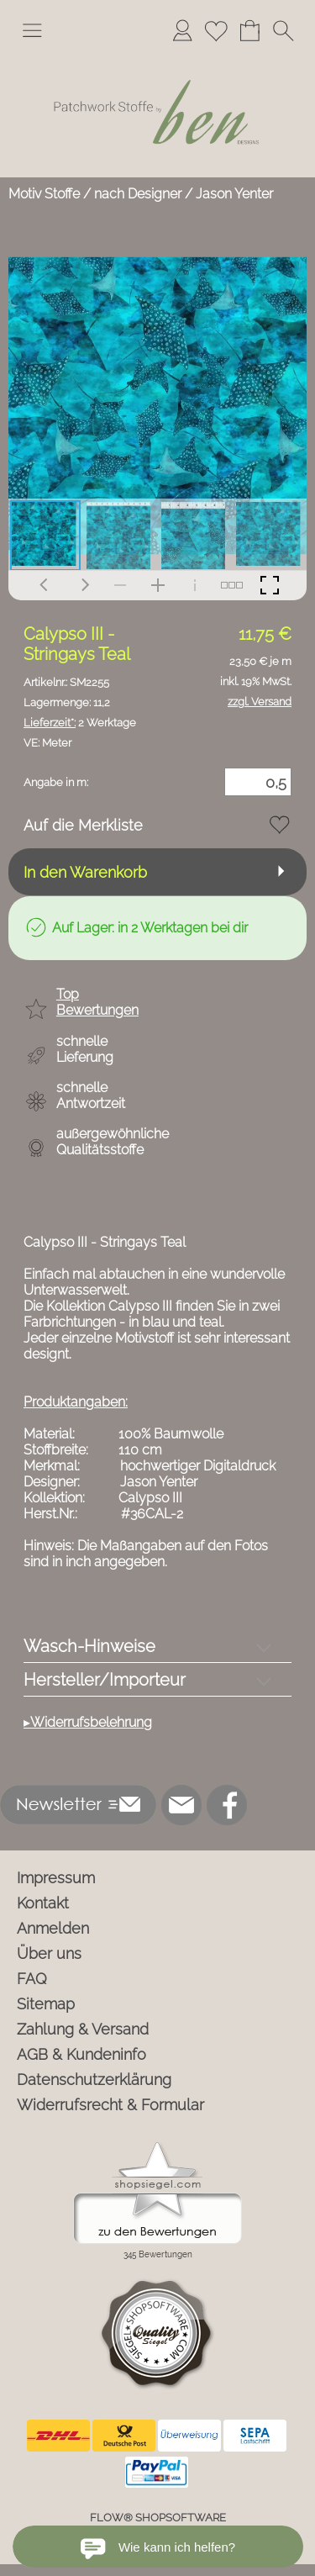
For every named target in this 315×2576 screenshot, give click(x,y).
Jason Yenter (234, 194)
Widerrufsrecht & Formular (110, 2105)
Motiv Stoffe (44, 194)
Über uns (49, 1953)
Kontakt (43, 1903)
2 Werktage (80, 722)
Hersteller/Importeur (105, 1680)
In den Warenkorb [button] (85, 872)
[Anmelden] (182, 30)
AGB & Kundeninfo (81, 2054)
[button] (32, 30)
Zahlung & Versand (83, 2029)
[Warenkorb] (249, 30)
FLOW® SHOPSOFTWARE (158, 2517)
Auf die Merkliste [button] (83, 825)
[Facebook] (227, 1805)
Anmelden (53, 1928)
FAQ (32, 1978)
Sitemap (46, 2004)
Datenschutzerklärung (94, 2079)
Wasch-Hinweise (89, 1646)
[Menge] (257, 782)
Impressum (56, 1878)
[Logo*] (157, 58)
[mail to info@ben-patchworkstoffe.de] (181, 1805)
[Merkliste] (215, 30)
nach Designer (137, 194)
